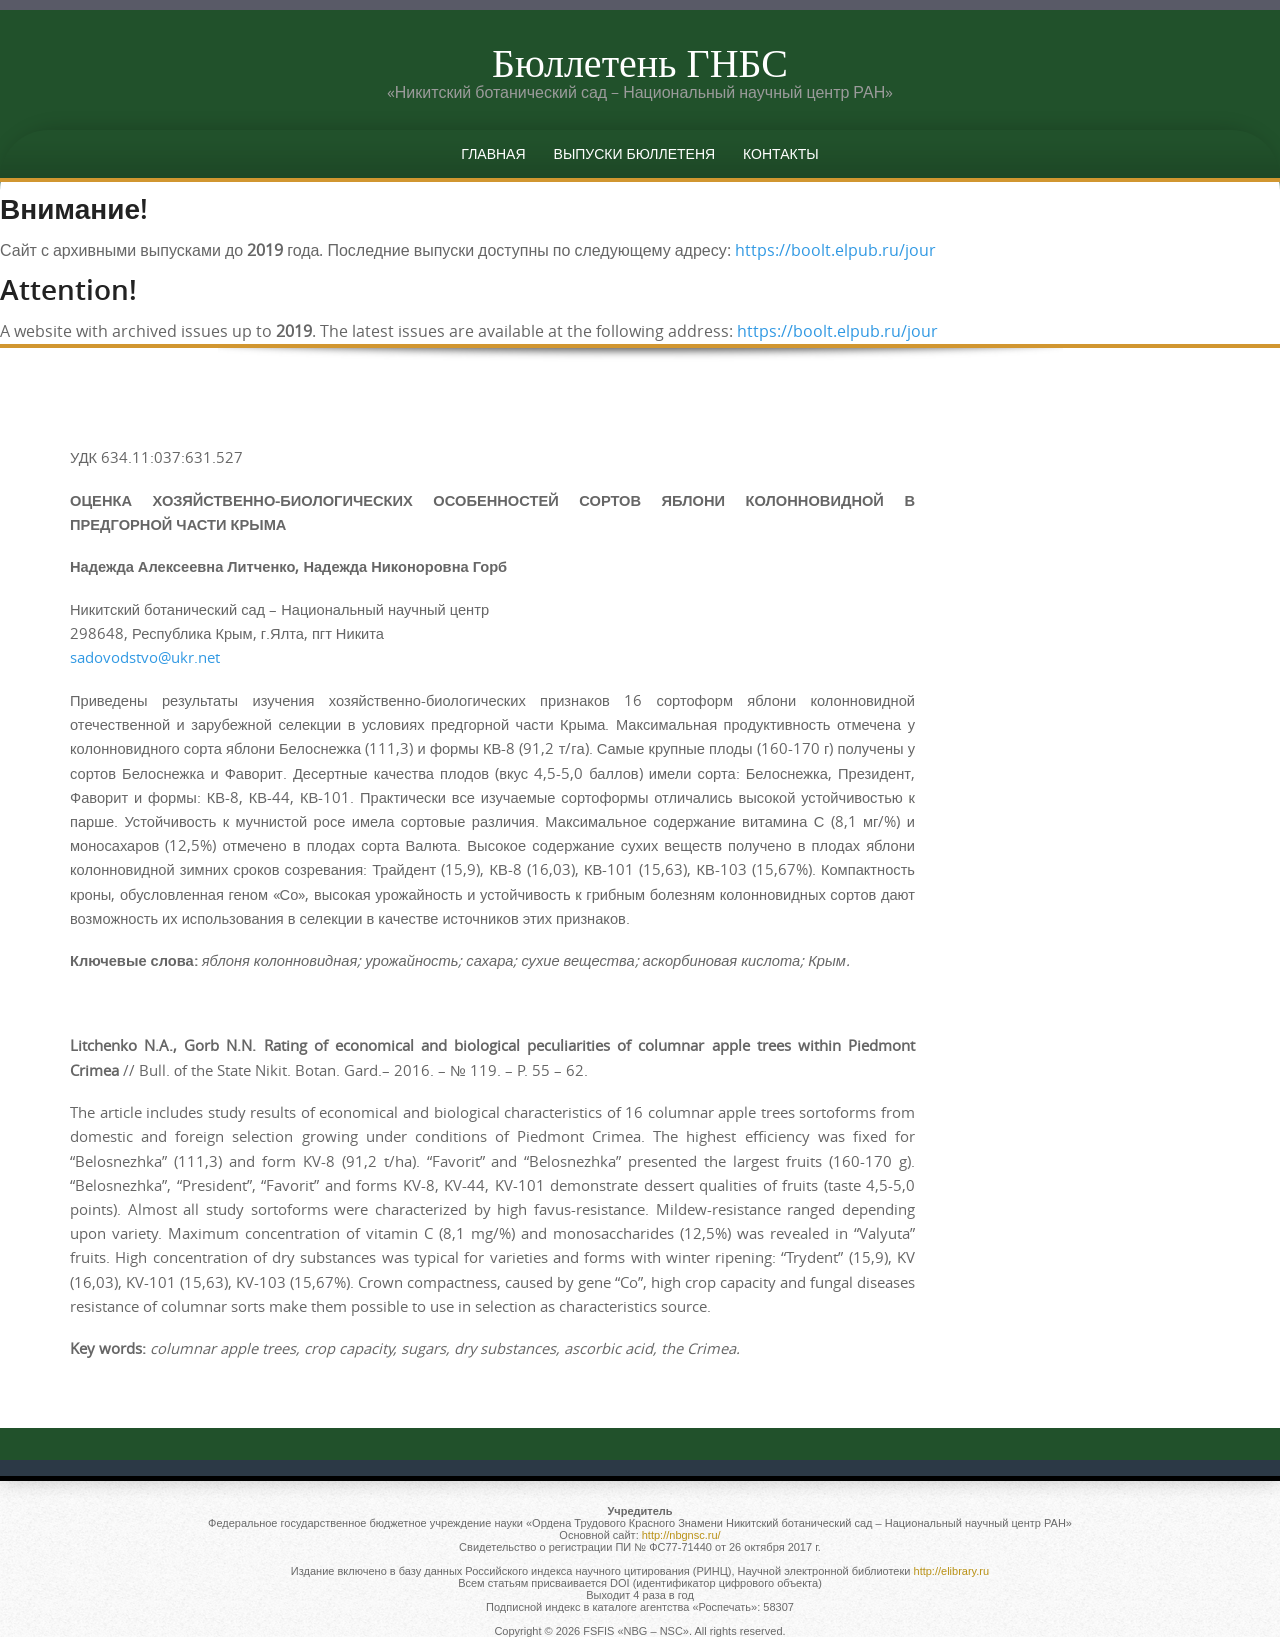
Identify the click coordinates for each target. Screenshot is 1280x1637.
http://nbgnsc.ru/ (681, 1535)
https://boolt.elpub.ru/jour (835, 250)
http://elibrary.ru (952, 1571)
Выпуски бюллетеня (635, 153)
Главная (493, 153)
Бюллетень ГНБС (640, 62)
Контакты (781, 153)
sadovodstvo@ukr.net (145, 657)
